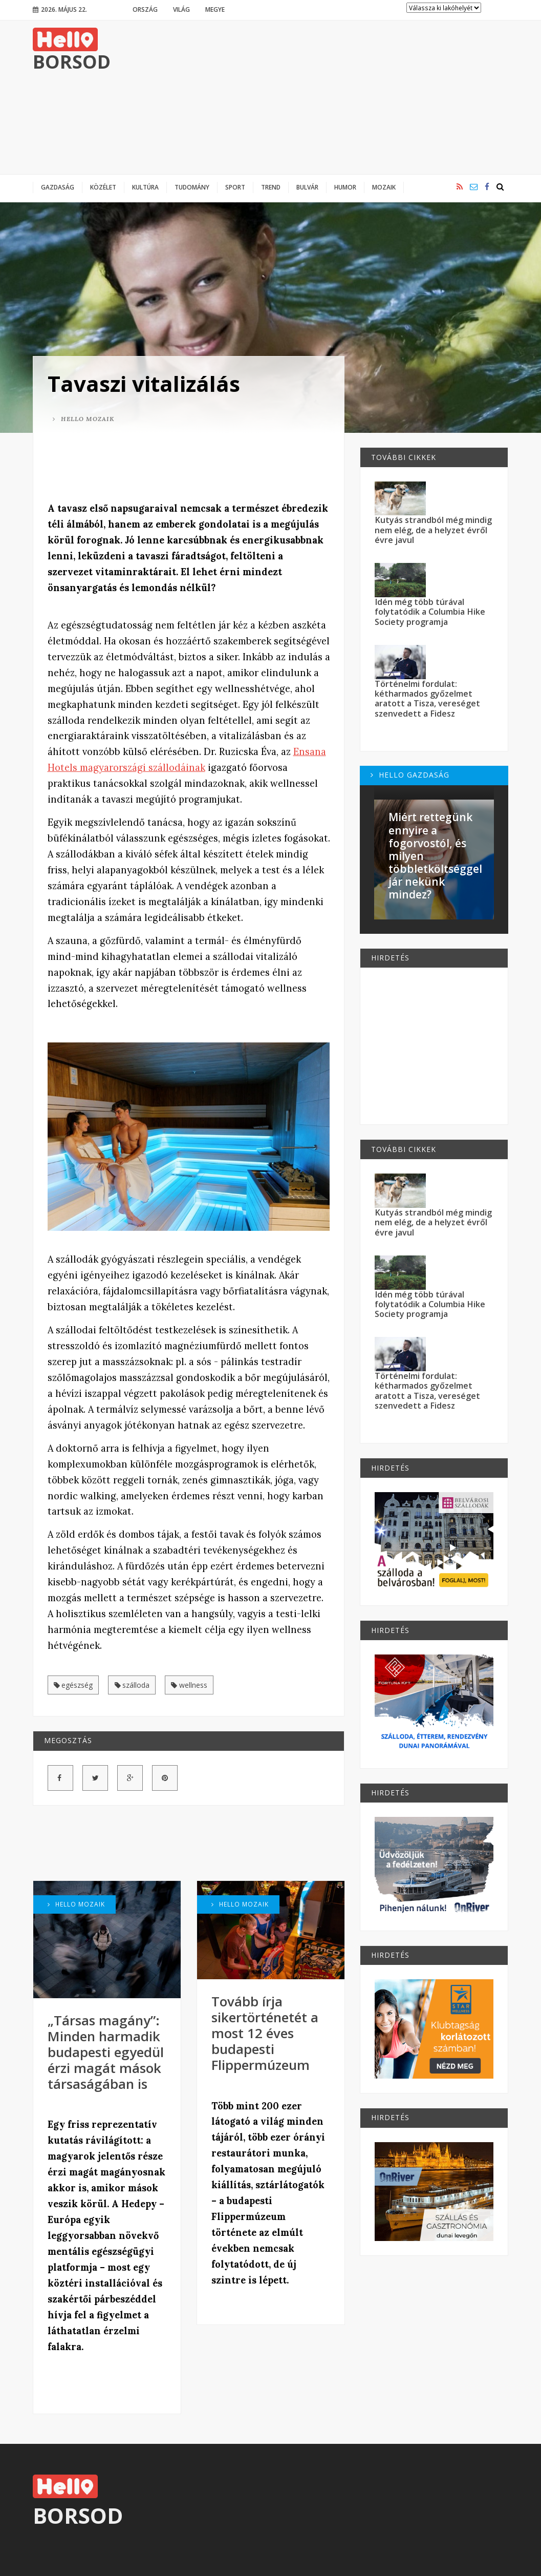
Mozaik (384, 187)
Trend (270, 187)
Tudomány (192, 187)
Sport (235, 187)
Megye (215, 9)
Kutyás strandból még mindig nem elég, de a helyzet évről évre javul (433, 530)
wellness (189, 1685)
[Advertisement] (322, 97)
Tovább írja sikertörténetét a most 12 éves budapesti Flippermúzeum (264, 2033)
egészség (73, 1685)
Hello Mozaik (83, 419)
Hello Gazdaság (410, 775)
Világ (181, 9)
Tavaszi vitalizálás (144, 383)
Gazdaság (57, 187)
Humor (345, 187)
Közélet (103, 187)
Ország (145, 9)
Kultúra (145, 187)
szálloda (132, 1685)
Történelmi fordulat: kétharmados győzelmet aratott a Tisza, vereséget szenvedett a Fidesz (427, 698)
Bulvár (307, 187)
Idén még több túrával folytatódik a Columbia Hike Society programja (430, 611)
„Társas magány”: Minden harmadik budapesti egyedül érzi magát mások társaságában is (106, 2052)
